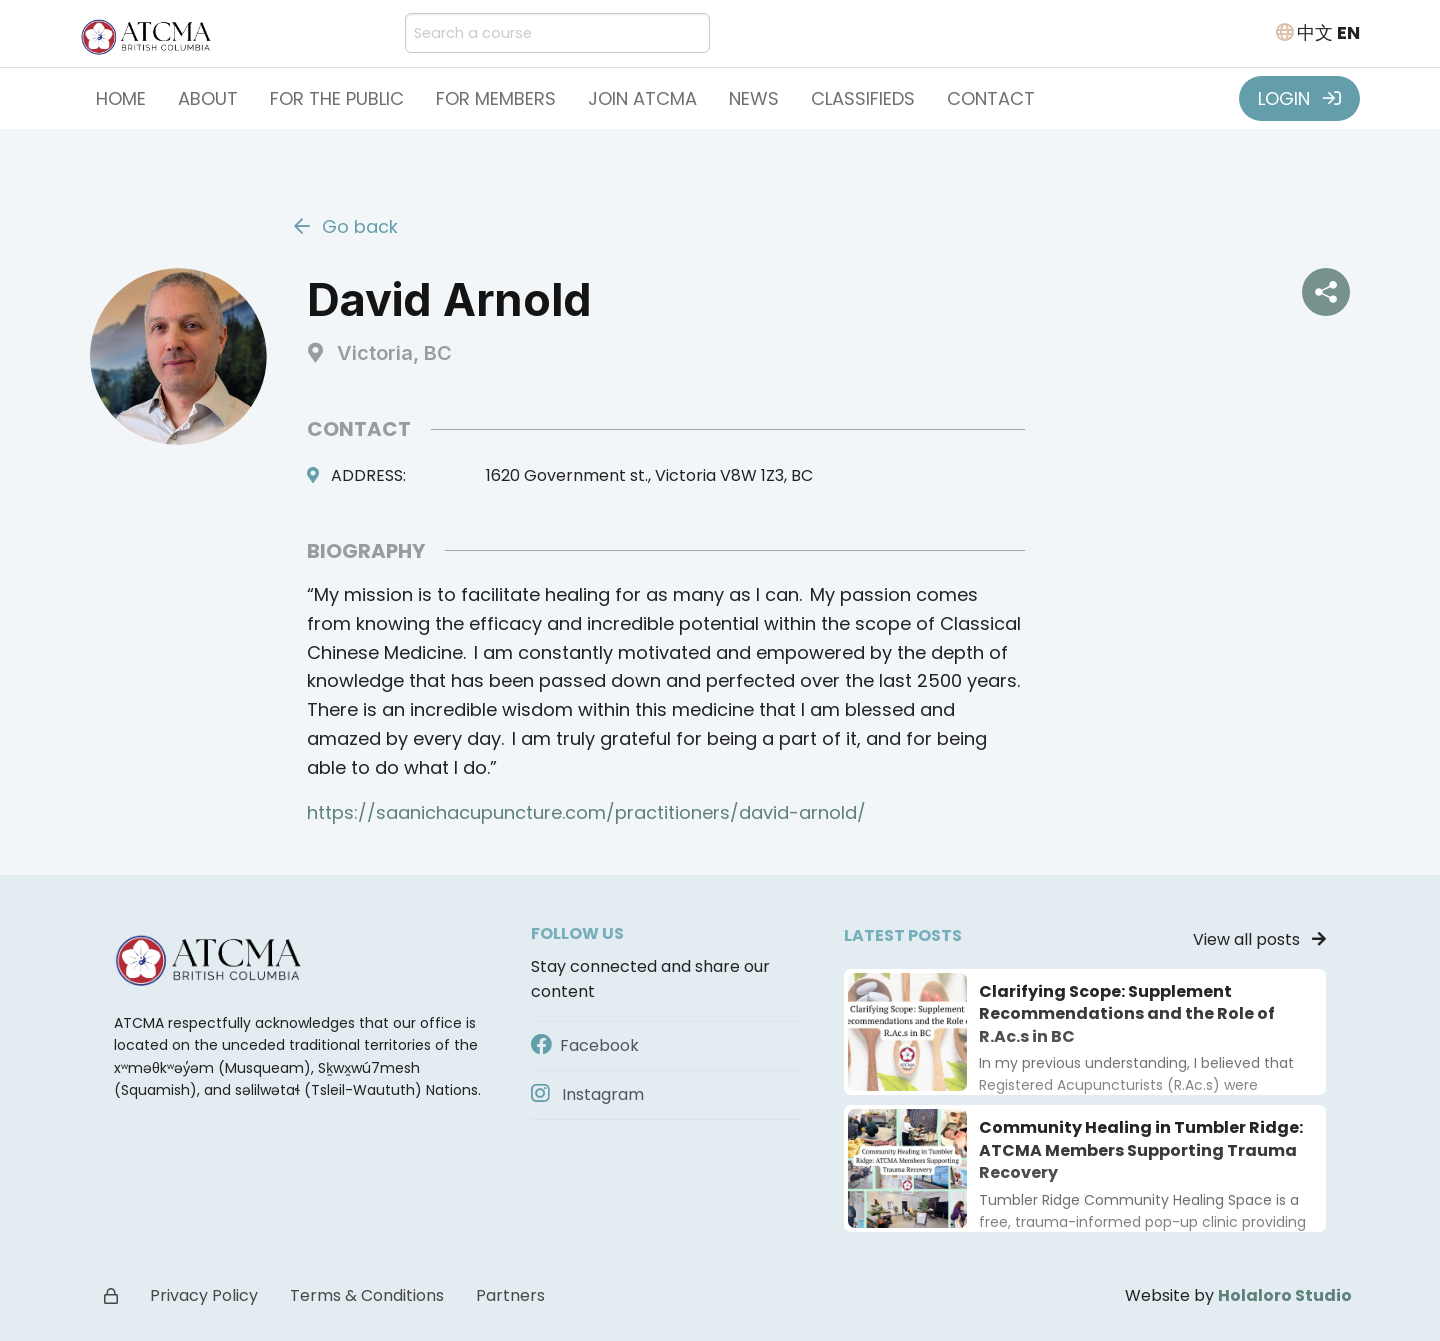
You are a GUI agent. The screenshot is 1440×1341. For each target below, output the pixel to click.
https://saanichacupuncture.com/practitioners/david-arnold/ (586, 812)
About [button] (208, 98)
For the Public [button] (337, 98)
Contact (991, 98)
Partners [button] (510, 1295)
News (754, 98)
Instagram (587, 1094)
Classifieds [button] (863, 98)
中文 (1315, 32)
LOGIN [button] (1299, 98)
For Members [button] (496, 98)
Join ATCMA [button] (642, 98)
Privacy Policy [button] (204, 1295)
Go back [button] (346, 226)
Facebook (585, 1045)
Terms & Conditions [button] (367, 1295)
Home (121, 98)
